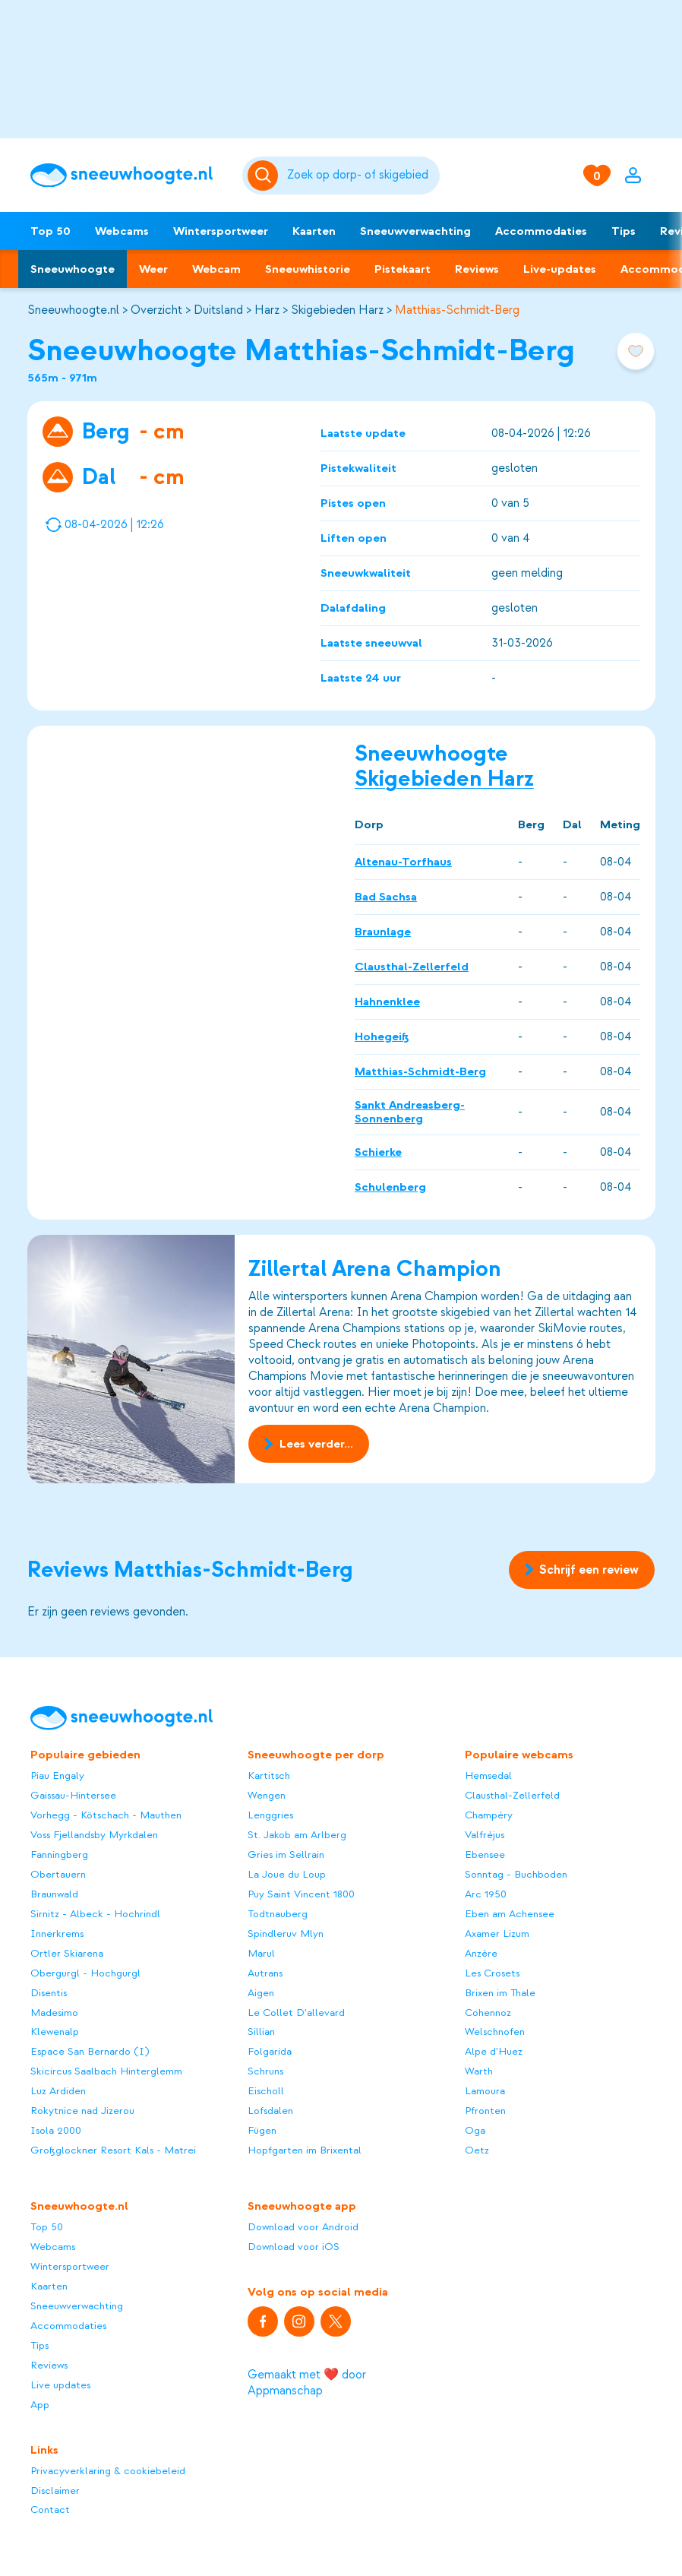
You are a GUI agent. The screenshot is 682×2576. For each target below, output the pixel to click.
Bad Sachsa (386, 896)
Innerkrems (57, 1933)
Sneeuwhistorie (307, 269)
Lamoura (485, 2090)
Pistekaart (402, 269)
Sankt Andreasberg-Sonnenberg (410, 1111)
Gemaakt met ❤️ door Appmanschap (307, 2382)
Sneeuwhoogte (72, 269)
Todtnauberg (278, 1913)
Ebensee (485, 1854)
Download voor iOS (293, 2246)
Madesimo (54, 2012)
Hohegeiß (382, 1036)
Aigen (261, 1992)
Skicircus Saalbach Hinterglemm (106, 2071)
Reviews (477, 269)
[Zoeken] (360, 175)
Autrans (265, 1973)
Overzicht (156, 310)
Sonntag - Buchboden (516, 1874)
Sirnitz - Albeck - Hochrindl (95, 1913)
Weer (153, 269)
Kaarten (314, 231)
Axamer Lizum (497, 1933)
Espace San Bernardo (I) (89, 2051)
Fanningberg (59, 1854)
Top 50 (50, 231)
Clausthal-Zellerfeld (412, 966)
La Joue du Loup (287, 1874)
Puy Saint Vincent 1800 (301, 1894)
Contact (50, 2509)
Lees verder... (308, 1443)
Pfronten (485, 2110)
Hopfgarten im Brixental (305, 2150)
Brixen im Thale (500, 1992)
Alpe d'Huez (494, 2051)
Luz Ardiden (58, 2090)
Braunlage (383, 931)
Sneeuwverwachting (415, 231)
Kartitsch (269, 1775)
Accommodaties (541, 231)
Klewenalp (54, 2031)
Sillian (261, 2031)
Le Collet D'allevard (296, 2012)
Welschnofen (495, 2031)
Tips (623, 231)
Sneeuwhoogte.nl (73, 310)
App (39, 2404)
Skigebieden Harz (337, 310)
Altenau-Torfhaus (403, 861)
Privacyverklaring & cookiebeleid (107, 2470)
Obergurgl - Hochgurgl (85, 1973)
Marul (261, 1953)
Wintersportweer (220, 231)
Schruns (265, 2071)
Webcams (122, 231)
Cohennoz (488, 2012)
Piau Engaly (57, 1775)
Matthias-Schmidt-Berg (457, 310)
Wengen (267, 1795)
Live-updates (559, 269)
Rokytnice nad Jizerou (82, 2110)
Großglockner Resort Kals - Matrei (113, 2150)
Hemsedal (488, 1775)
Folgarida (270, 2051)
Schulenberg (390, 1187)
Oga (475, 2130)
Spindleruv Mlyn (286, 1933)
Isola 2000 (55, 2130)
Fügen (262, 2130)
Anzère (481, 1953)
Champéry (489, 1815)
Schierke (378, 1152)
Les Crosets (492, 1973)
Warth (479, 2071)
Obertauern (58, 1874)
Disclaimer (55, 2490)
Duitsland (218, 310)
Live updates (60, 2384)
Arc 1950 (486, 1894)
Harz (266, 310)
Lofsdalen (270, 2110)
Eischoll (266, 2090)
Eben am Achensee (509, 1913)
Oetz (477, 2150)
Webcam (216, 269)
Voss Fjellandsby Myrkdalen (94, 1834)
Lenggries (270, 1815)
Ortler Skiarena (66, 1953)
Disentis (48, 1992)
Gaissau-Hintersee (73, 1795)
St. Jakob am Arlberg (297, 1834)
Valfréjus (484, 1834)
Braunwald (54, 1894)
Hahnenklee (387, 1001)
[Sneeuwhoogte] (128, 175)
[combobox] (360, 175)
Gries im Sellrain (286, 1854)
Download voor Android (303, 2226)
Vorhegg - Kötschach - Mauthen (106, 1815)
